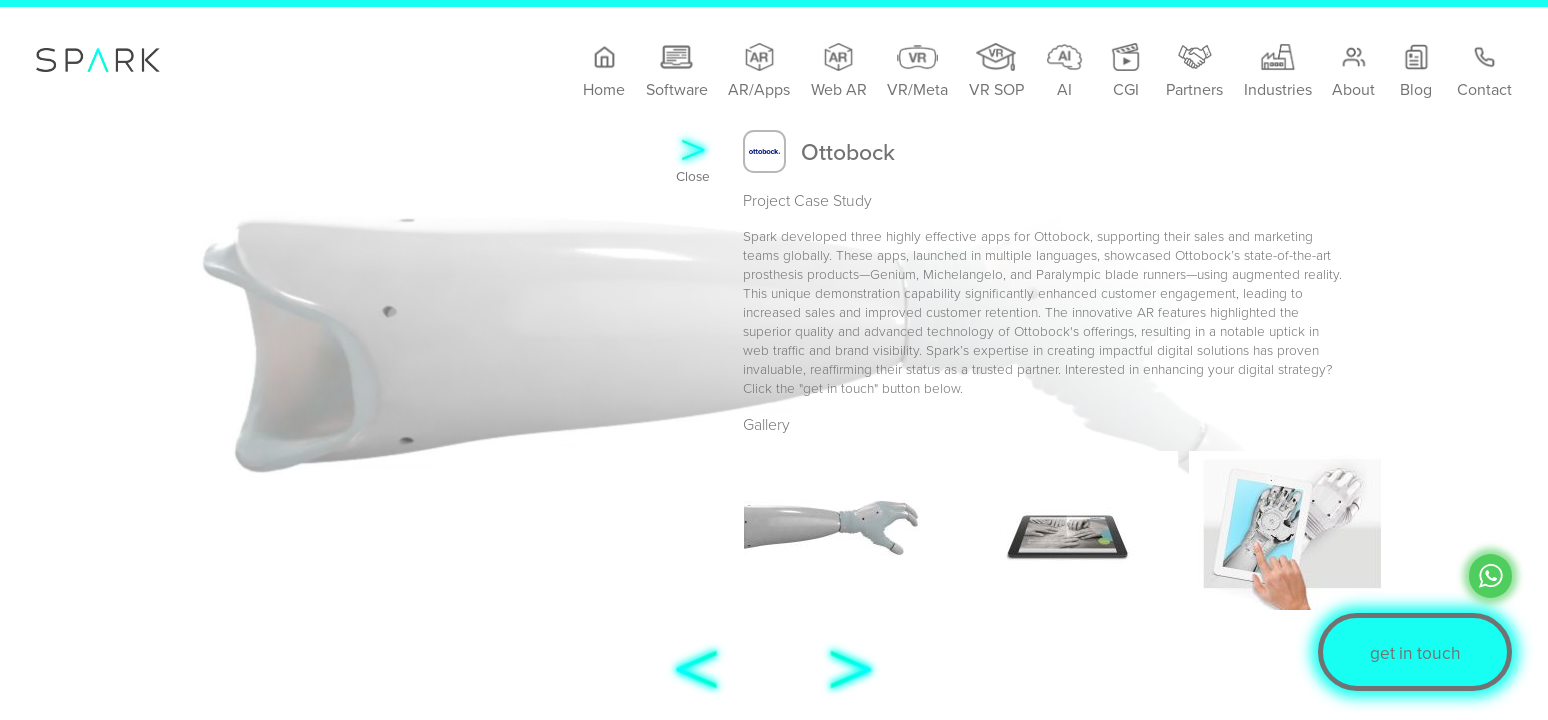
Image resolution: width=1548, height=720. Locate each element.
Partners (1194, 71)
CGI (1125, 71)
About (1353, 71)
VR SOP (996, 71)
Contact (1484, 71)
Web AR (839, 71)
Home (604, 71)
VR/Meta (917, 71)
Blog (1416, 71)
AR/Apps (759, 71)
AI (1064, 71)
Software (677, 71)
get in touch (1415, 652)
